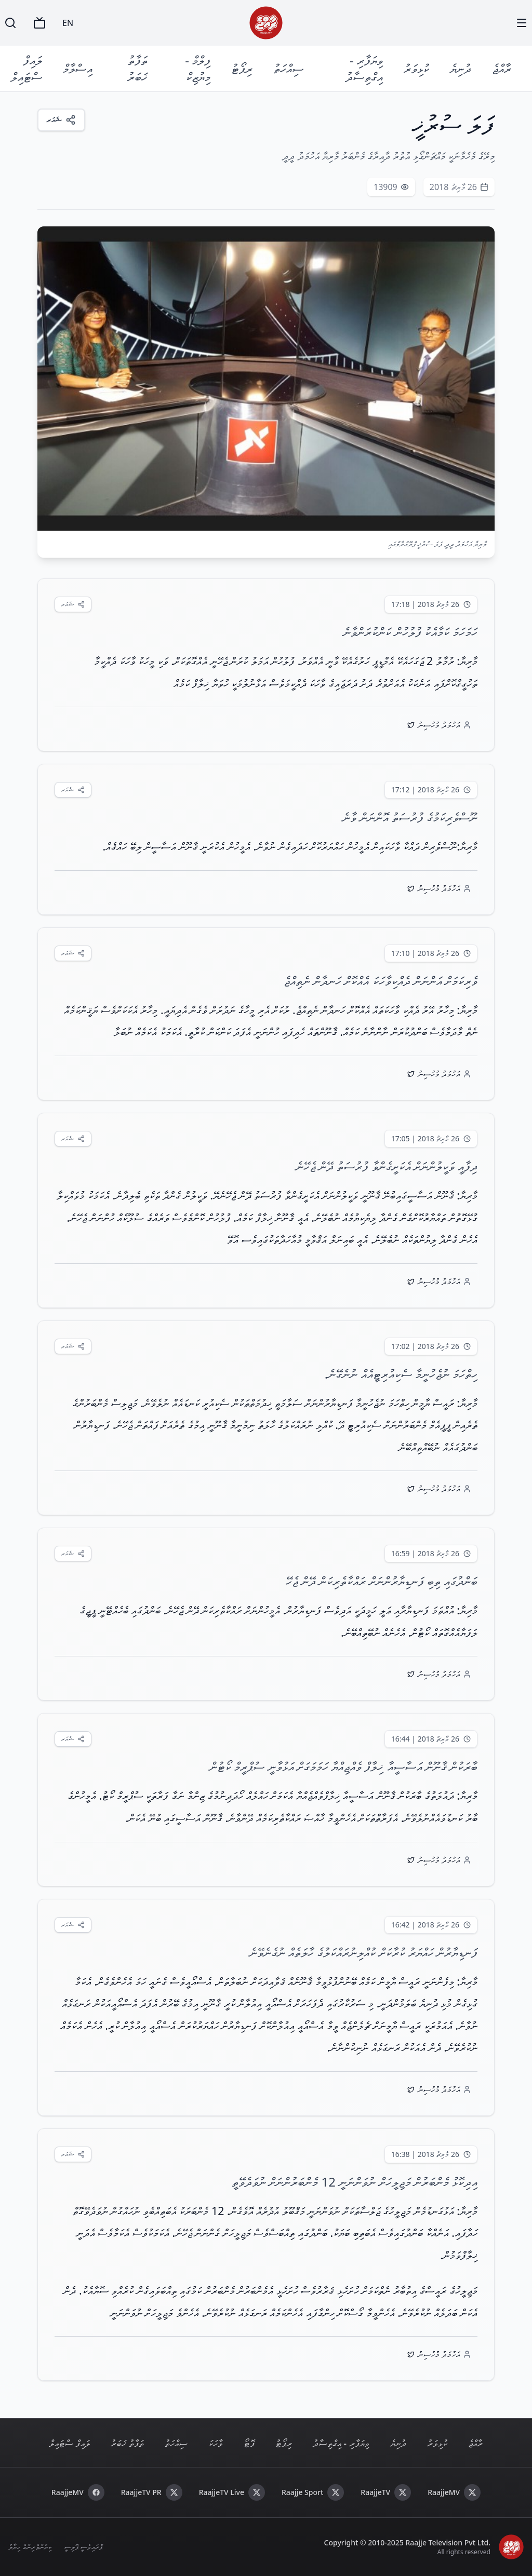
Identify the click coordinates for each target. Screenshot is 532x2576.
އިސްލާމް (77, 68)
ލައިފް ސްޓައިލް (26, 68)
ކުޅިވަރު (416, 68)
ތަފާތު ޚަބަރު (137, 68)
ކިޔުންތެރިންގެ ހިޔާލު (29, 2547)
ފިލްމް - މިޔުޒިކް (197, 68)
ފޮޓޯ (249, 2443)
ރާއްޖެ (501, 68)
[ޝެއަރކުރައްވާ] (73, 604)
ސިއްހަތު (288, 68)
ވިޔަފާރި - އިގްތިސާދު (364, 68)
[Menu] (521, 22)
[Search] (10, 22)
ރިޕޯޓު (241, 68)
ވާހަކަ (215, 2443)
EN (67, 23)
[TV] (39, 22)
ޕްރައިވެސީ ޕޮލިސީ (83, 2547)
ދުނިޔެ (460, 68)
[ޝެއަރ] (61, 120)
